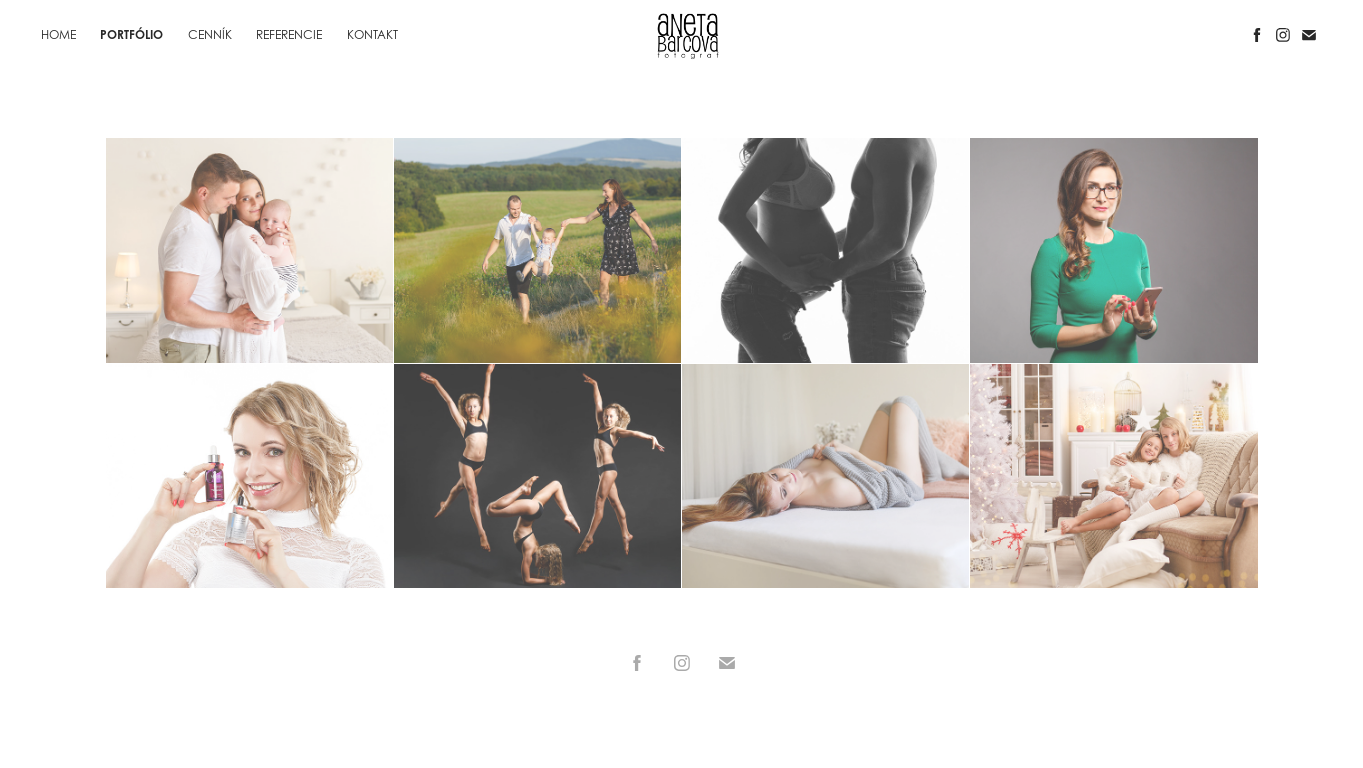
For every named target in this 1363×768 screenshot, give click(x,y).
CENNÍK (210, 34)
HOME (58, 34)
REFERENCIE (289, 34)
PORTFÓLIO (131, 34)
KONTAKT (372, 34)
